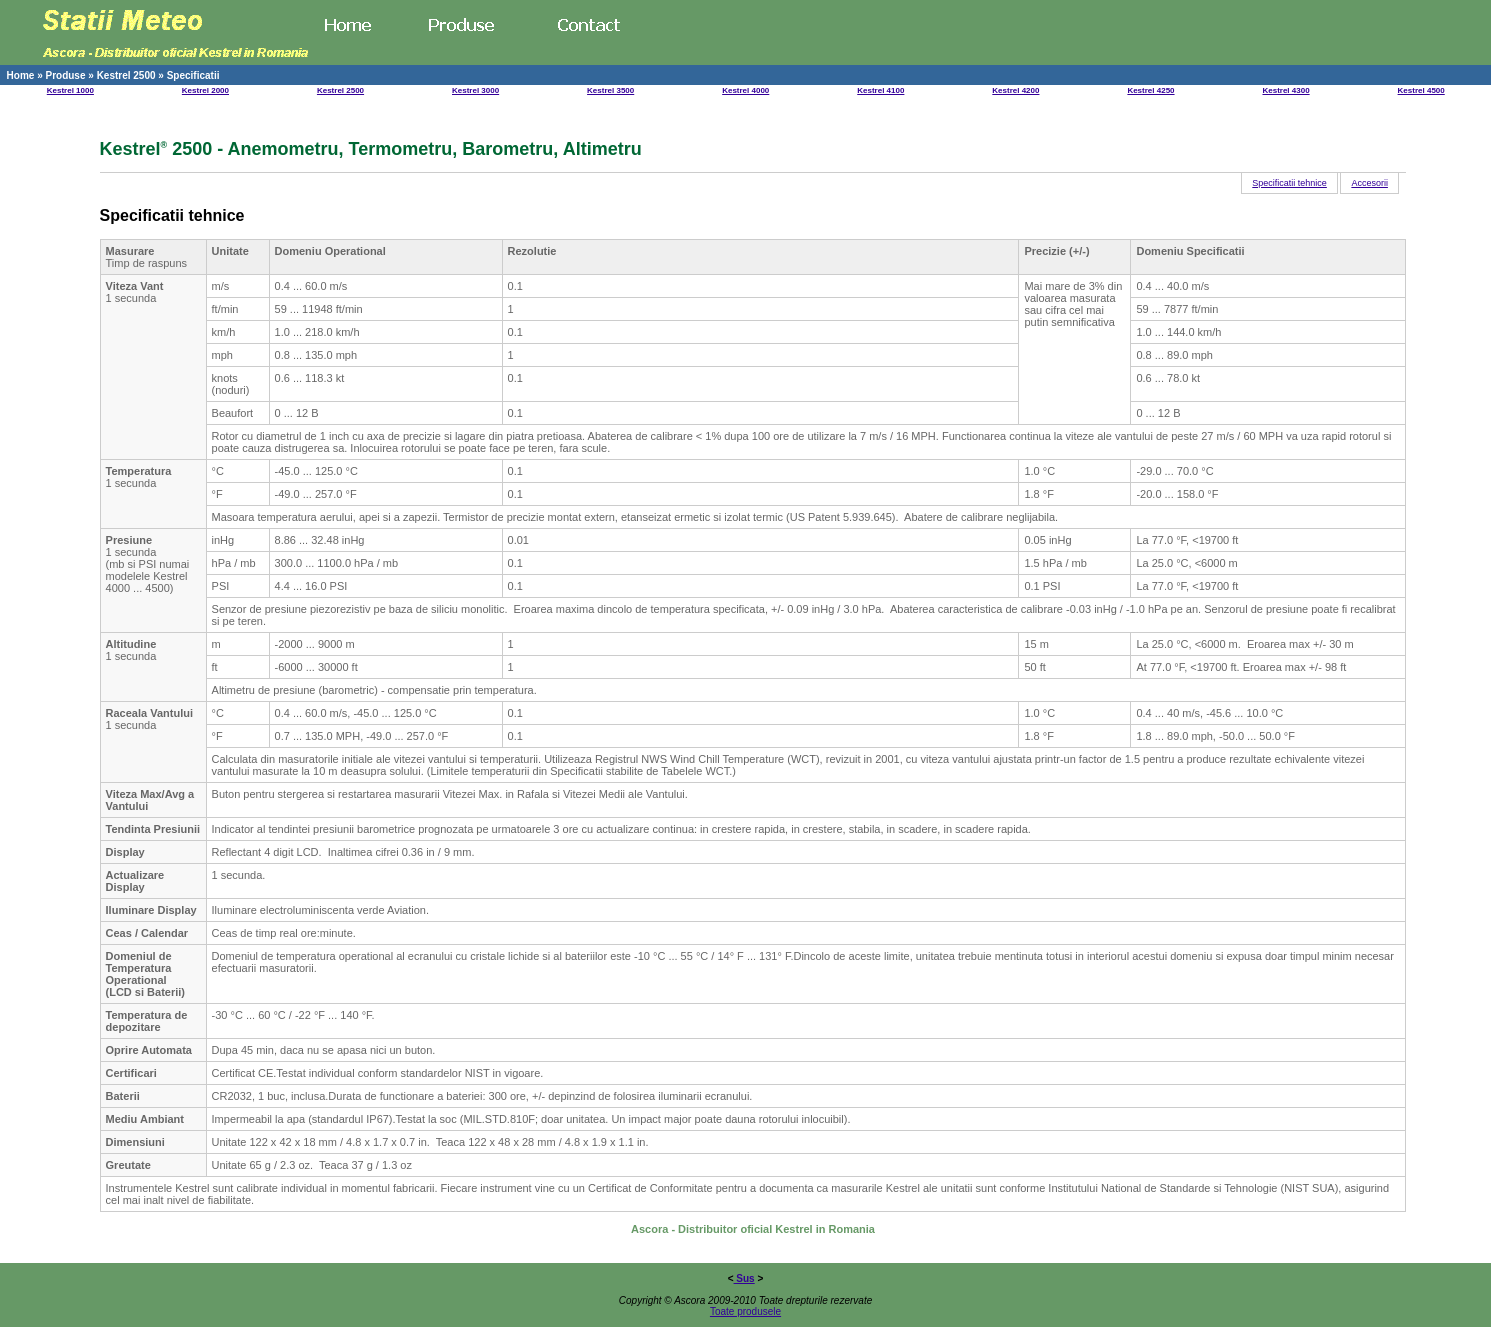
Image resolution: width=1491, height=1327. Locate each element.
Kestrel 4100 (880, 90)
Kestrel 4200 (1015, 90)
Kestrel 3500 (610, 90)
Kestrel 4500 (1421, 90)
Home (21, 75)
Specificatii (193, 75)
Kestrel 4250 (1150, 90)
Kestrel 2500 (126, 75)
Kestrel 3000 (475, 90)
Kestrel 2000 (205, 90)
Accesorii (1369, 183)
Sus (744, 1278)
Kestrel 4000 (745, 90)
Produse (65, 75)
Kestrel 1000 (70, 90)
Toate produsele (745, 1311)
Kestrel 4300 (1285, 90)
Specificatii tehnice (1289, 183)
